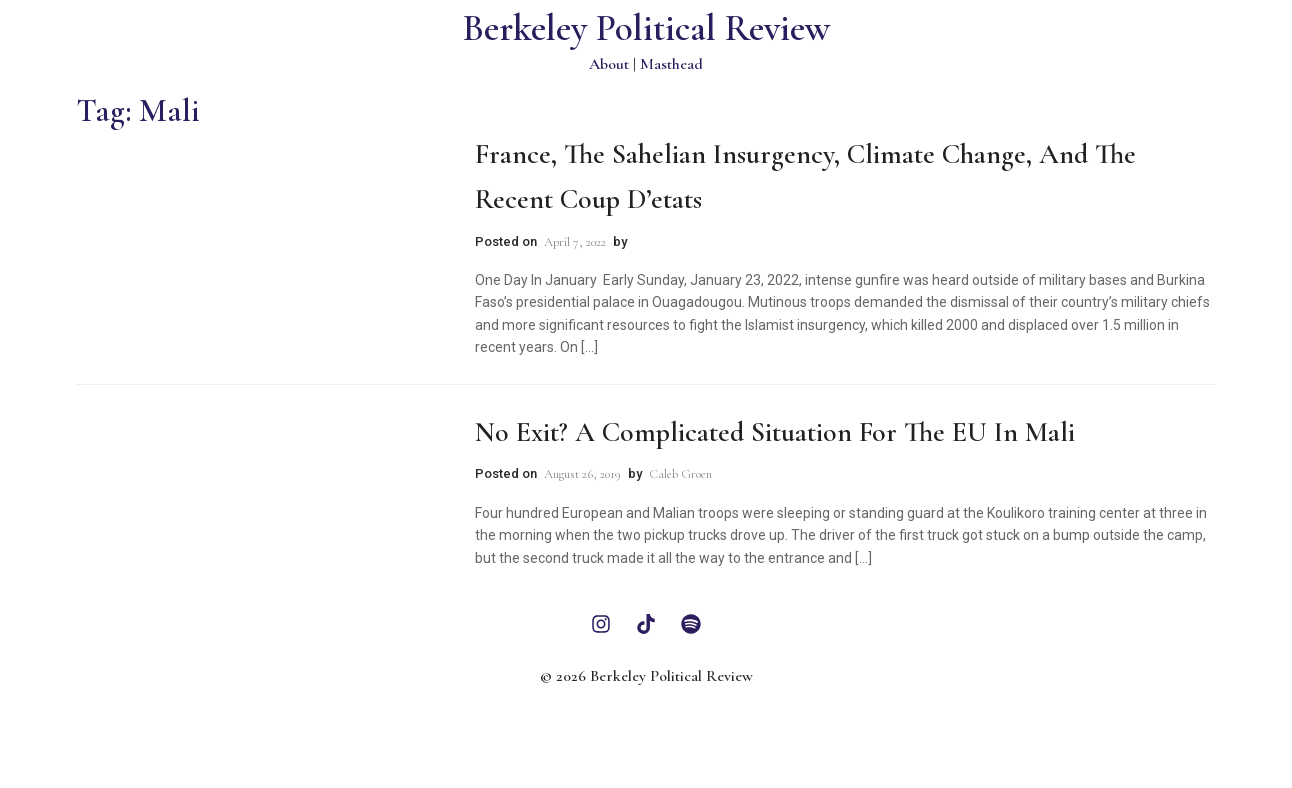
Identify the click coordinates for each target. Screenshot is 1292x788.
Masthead (671, 64)
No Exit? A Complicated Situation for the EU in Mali (775, 432)
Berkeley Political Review (646, 28)
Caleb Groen (680, 474)
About (609, 64)
